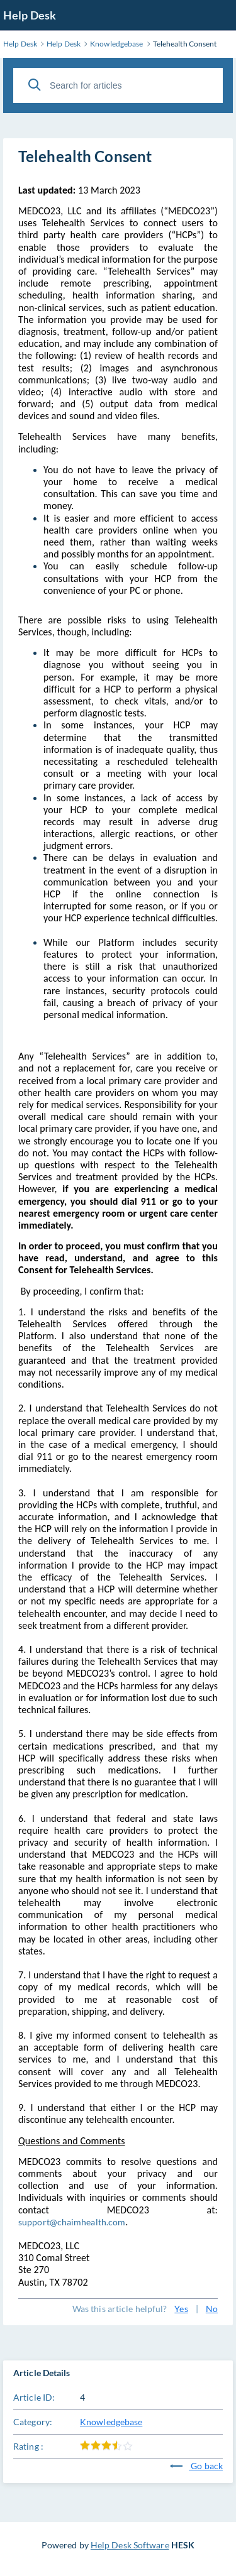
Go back (196, 2465)
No (212, 2308)
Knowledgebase (111, 2421)
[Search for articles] (118, 85)
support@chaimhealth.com (71, 2222)
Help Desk (29, 15)
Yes (181, 2308)
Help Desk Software (130, 2545)
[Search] (34, 85)
